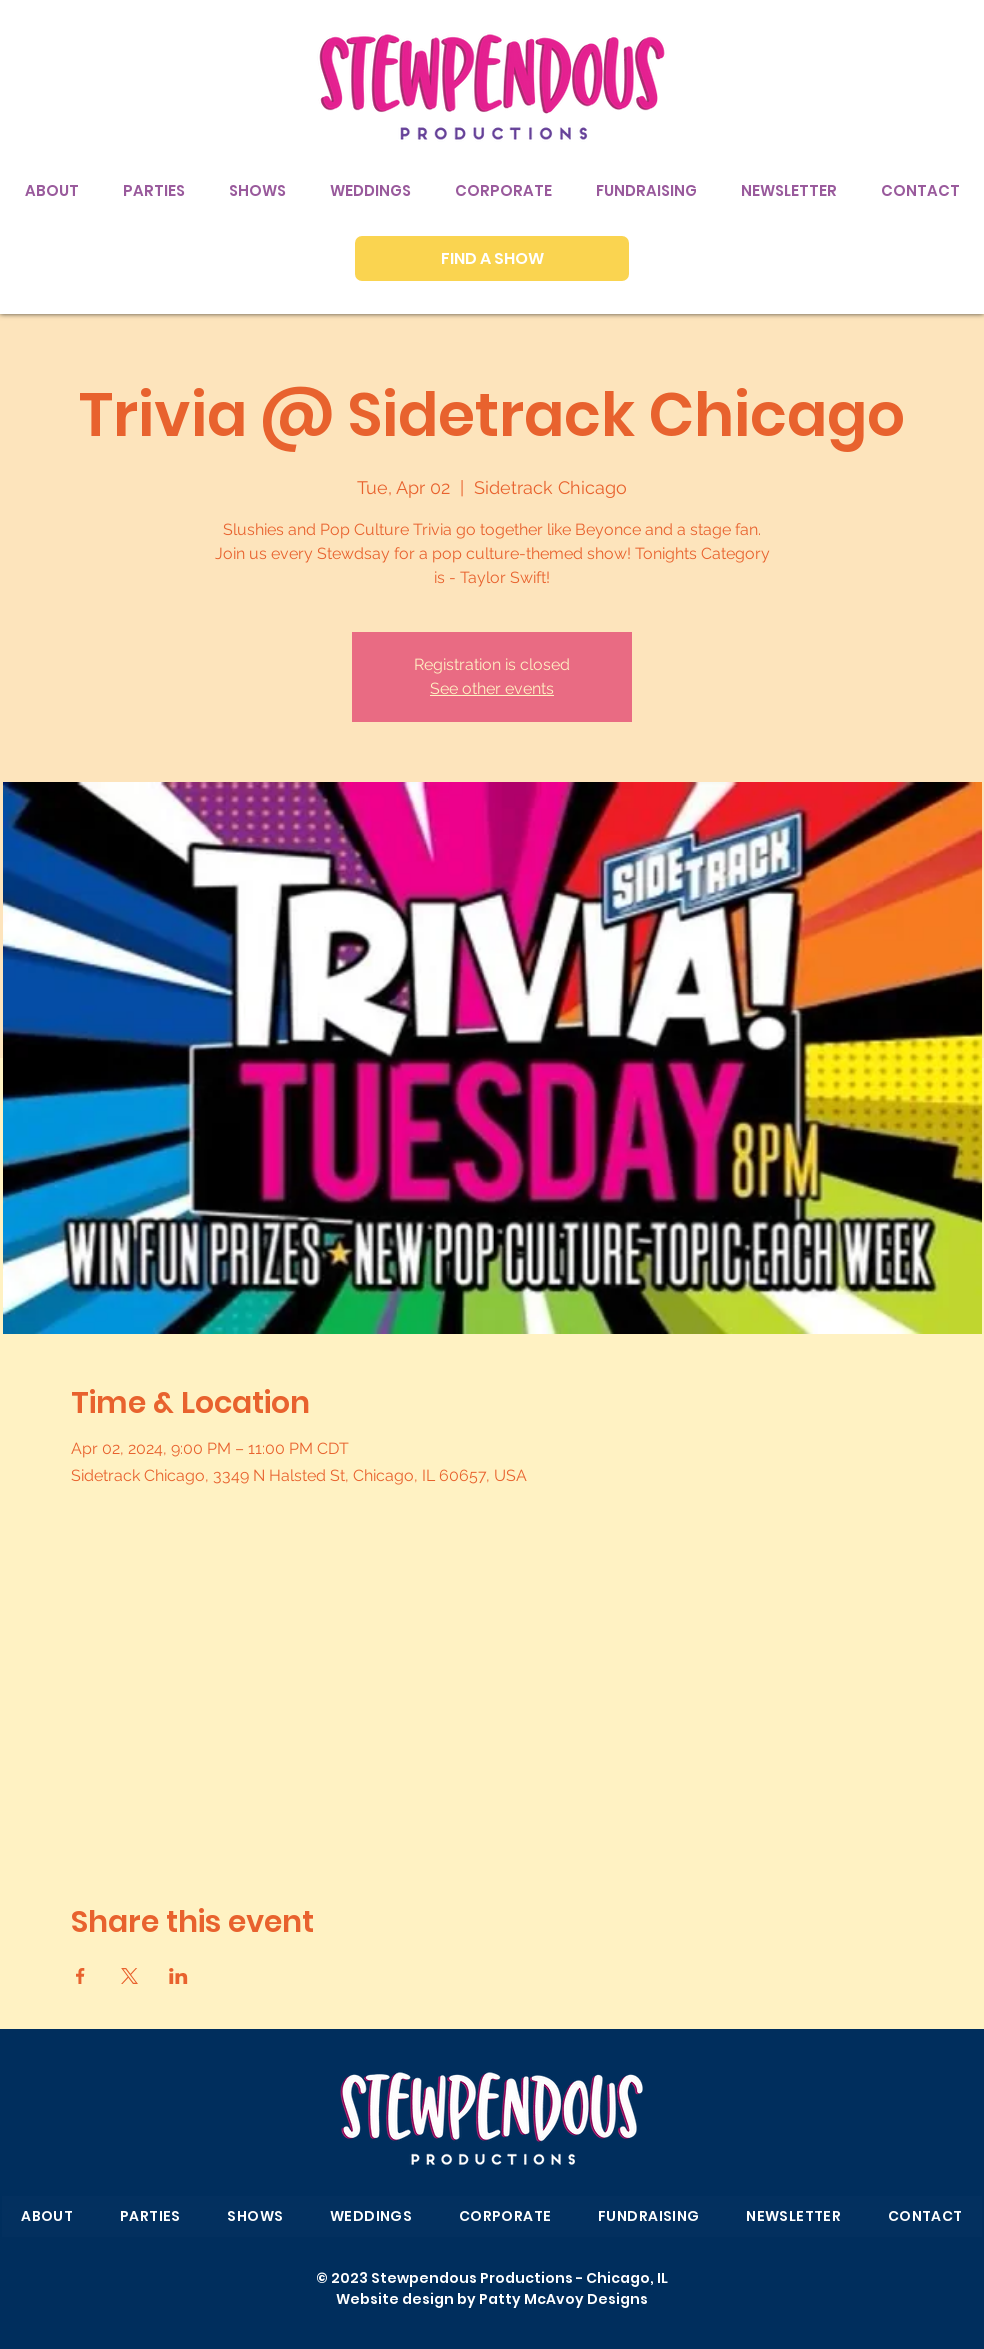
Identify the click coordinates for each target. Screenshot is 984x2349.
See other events (492, 688)
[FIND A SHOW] (492, 258)
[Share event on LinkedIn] (178, 1976)
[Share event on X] (129, 1976)
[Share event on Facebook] (80, 1976)
